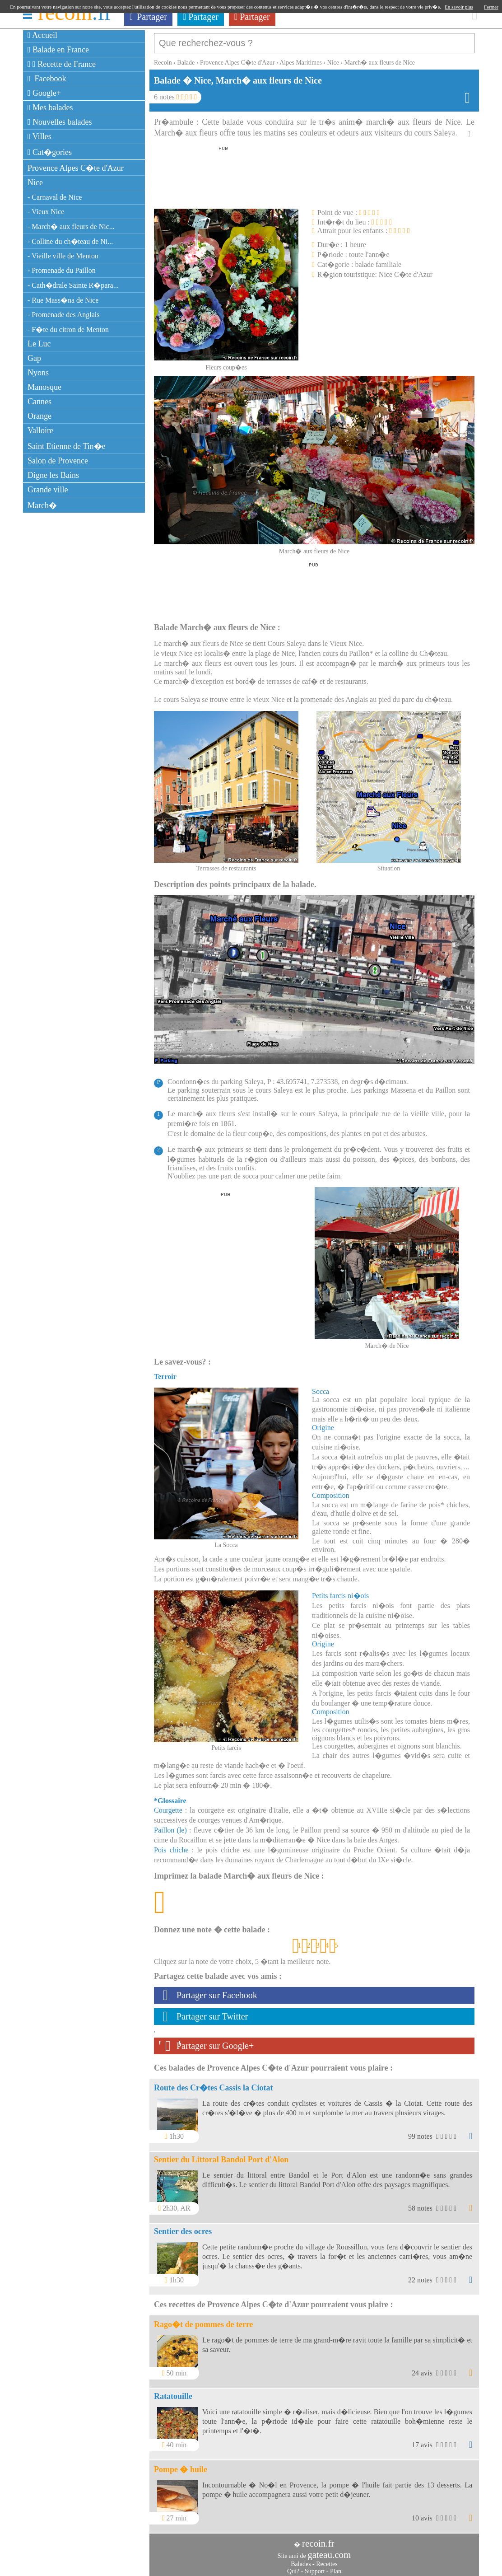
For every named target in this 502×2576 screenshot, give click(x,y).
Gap (34, 358)
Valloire (40, 430)
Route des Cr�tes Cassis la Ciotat (213, 2083)
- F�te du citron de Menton (68, 329)
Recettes (326, 2559)
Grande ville (48, 489)
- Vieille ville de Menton (63, 256)
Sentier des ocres (183, 2226)
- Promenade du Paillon (62, 270)
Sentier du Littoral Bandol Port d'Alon (221, 2155)
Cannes (39, 401)
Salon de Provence (58, 460)
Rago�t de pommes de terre (203, 2319)
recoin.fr (318, 2539)
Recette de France (62, 64)
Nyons (38, 372)
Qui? (293, 2566)
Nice (35, 182)
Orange (39, 416)
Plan (335, 2566)
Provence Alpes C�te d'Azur (76, 168)
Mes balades (50, 107)
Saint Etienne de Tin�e (67, 446)
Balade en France (58, 49)
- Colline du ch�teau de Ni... (70, 241)
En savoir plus (459, 6)
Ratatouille (173, 2391)
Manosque (44, 387)
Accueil (42, 35)
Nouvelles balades (60, 121)
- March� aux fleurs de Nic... (71, 226)
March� (42, 505)
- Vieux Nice (46, 211)
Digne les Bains (53, 475)
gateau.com (329, 2550)
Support (315, 2566)
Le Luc (39, 343)
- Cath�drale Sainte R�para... (73, 285)
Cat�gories (50, 152)
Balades (301, 2559)
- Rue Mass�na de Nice (63, 300)
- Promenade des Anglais (64, 314)
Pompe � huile (180, 2464)
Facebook (47, 78)
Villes (39, 136)
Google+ (44, 93)
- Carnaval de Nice (55, 197)
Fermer (491, 6)
